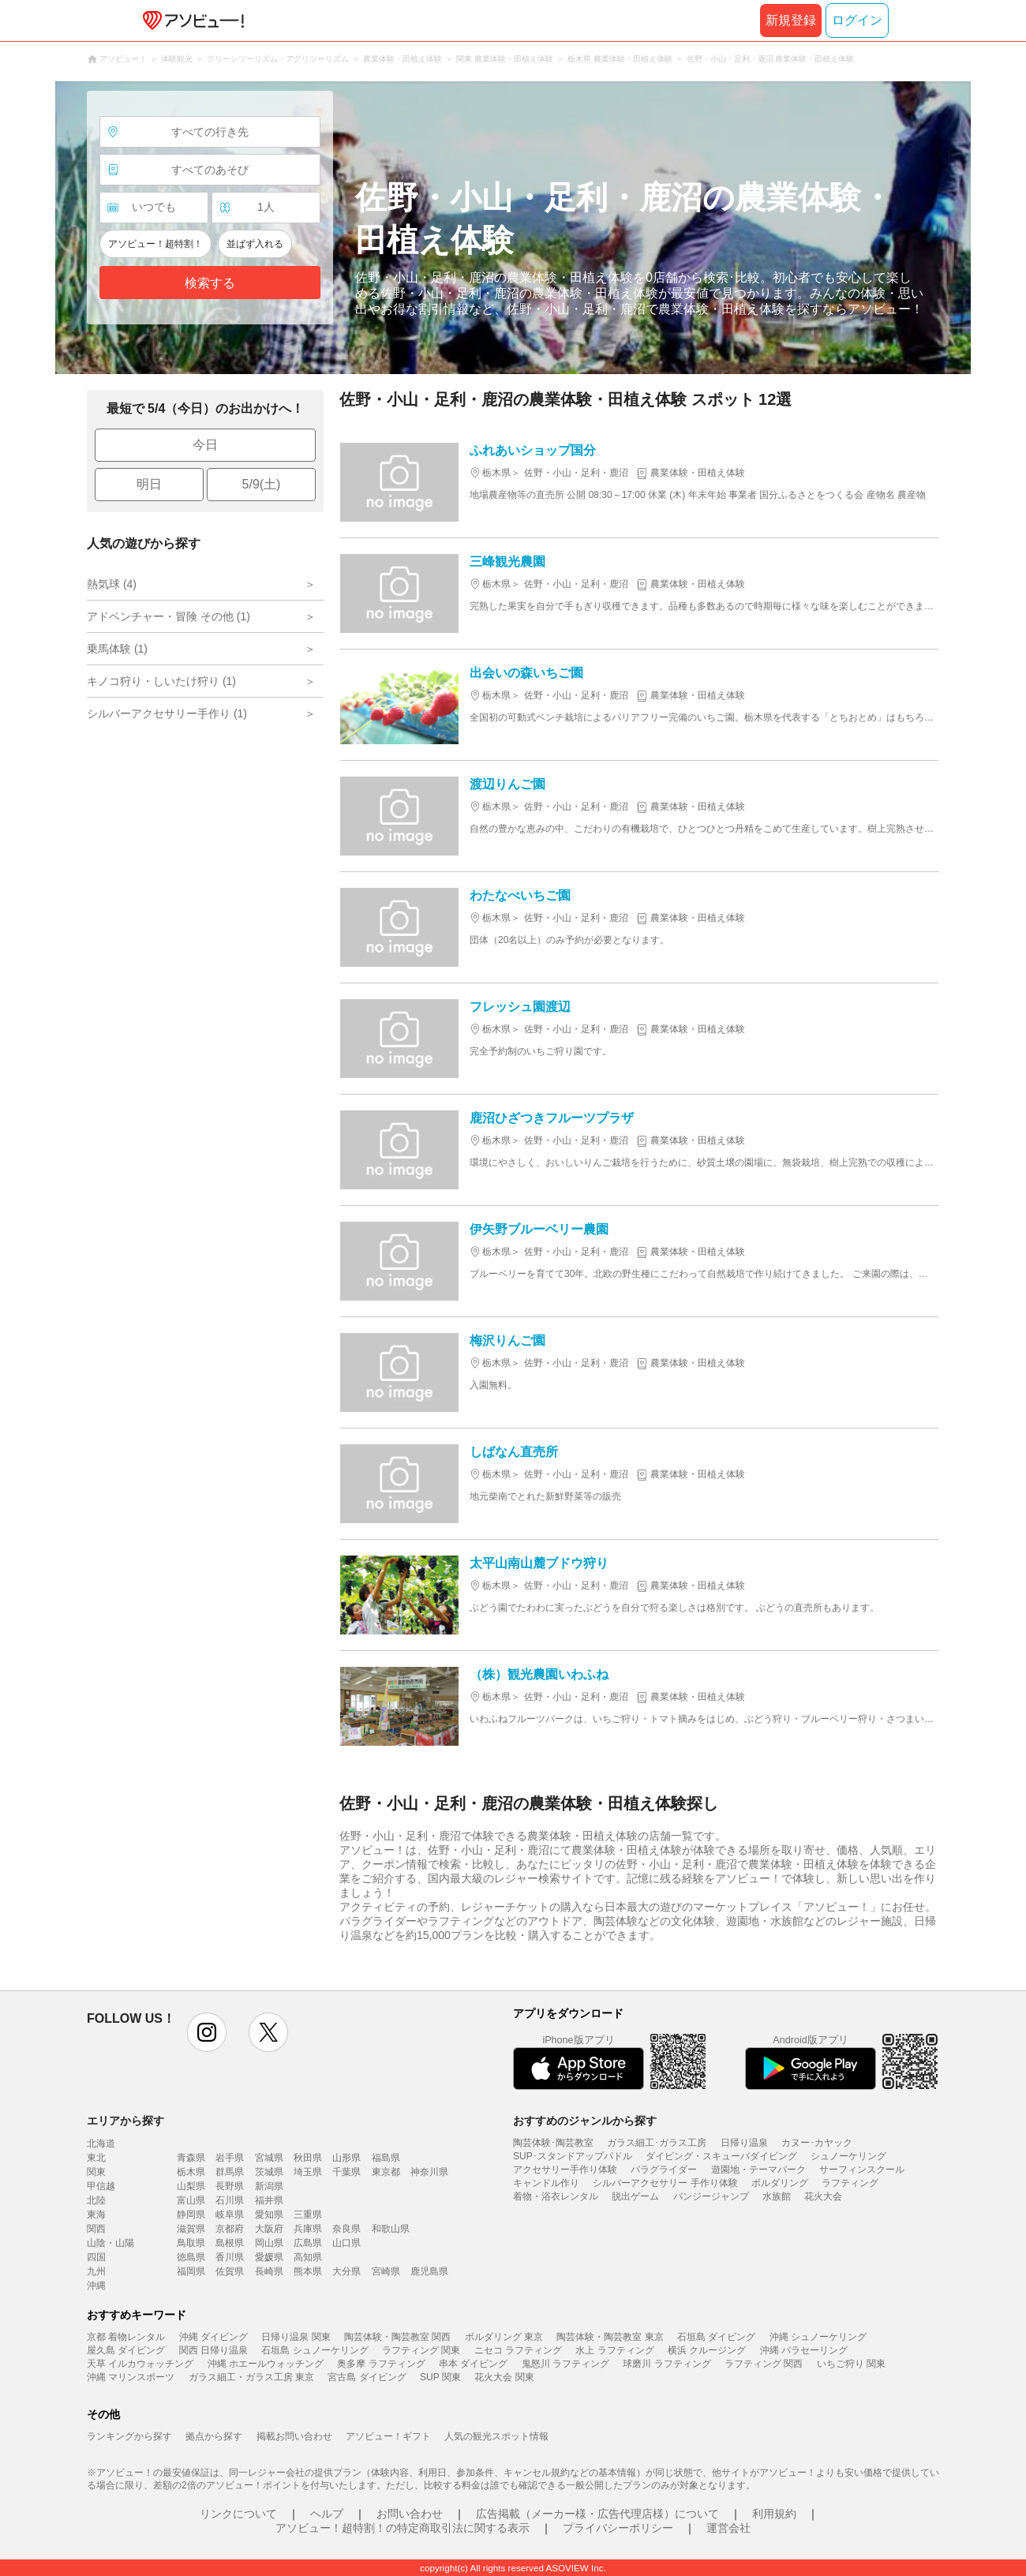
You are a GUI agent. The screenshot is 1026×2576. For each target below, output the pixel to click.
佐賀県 (229, 2271)
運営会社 (728, 2528)
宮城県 (269, 2157)
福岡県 (191, 2271)
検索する (210, 283)
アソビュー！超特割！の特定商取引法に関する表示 (402, 2528)
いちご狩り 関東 (851, 2363)
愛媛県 (269, 2257)
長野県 (229, 2186)
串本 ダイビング (473, 2363)
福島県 (386, 2157)
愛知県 (269, 2214)
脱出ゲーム (635, 2196)
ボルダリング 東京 (504, 2336)
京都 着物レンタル (126, 2336)
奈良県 (346, 2228)
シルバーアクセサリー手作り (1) (167, 713)
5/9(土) (261, 484)
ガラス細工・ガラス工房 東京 (251, 2377)
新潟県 (269, 2186)
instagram (207, 2032)
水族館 (776, 2196)
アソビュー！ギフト (388, 2436)
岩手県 (229, 2157)
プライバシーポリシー (618, 2528)
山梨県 (191, 2186)
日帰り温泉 (744, 2142)
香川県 (229, 2257)
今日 (205, 444)
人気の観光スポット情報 (496, 2436)
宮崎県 (386, 2271)
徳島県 (191, 2257)
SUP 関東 (440, 2377)
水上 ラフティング (614, 2350)
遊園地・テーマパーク (758, 2169)
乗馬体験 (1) (117, 648)
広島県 (308, 2242)
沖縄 (96, 2285)
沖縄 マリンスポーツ (130, 2377)
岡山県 (269, 2242)
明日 (149, 484)
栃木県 (191, 2171)
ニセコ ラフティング (518, 2350)
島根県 (229, 2242)
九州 (96, 2271)
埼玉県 (308, 2171)
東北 (96, 2157)
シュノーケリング (848, 2156)
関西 (96, 2228)
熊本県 (308, 2271)
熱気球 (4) (112, 584)
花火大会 (823, 2196)
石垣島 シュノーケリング (314, 2350)
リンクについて (238, 2513)
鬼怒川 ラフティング (565, 2363)
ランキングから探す (129, 2436)
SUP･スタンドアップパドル (572, 2156)
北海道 (101, 2143)
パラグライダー (664, 2169)
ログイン (857, 20)
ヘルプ (326, 2513)
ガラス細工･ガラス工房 (656, 2142)
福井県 (269, 2200)
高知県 (308, 2257)
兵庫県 (308, 2228)
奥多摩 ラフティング (381, 2363)
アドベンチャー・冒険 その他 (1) (168, 616)
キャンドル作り (546, 2182)
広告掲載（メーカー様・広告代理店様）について (597, 2513)
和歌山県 (391, 2228)
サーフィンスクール (861, 2169)
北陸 (96, 2200)
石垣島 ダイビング (716, 2336)
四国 (96, 2257)
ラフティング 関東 (421, 2350)
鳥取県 (191, 2242)
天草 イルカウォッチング (140, 2363)
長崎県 (269, 2271)
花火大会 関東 (504, 2377)
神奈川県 (429, 2171)
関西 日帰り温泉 (213, 2350)
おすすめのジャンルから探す (585, 2120)
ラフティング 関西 (764, 2363)
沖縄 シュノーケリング (818, 2336)
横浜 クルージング (707, 2350)
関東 (96, 2171)
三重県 (308, 2214)
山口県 (346, 2242)
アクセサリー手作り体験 (565, 2169)
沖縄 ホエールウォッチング (266, 2363)
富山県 (191, 2200)
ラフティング (850, 2182)
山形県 (346, 2157)
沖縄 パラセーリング (804, 2350)
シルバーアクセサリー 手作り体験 (665, 2182)
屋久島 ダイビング (126, 2350)
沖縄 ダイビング (213, 2336)
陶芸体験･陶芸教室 (553, 2142)
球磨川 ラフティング (666, 2363)
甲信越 (101, 2186)
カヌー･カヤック (816, 2142)
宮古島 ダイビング (367, 2377)
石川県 (229, 2200)
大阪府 (269, 2228)
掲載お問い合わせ (294, 2436)
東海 (96, 2214)
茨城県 (269, 2171)
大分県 (346, 2271)
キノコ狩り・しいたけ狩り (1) (161, 681)
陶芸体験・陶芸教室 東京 (609, 2336)
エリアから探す (125, 2120)
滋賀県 (191, 2228)
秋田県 (308, 2157)
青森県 (191, 2157)
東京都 (386, 2171)
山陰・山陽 (110, 2242)
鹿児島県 (429, 2271)
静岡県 (191, 2214)
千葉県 (346, 2171)
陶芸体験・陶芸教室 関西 (397, 2336)
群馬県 (229, 2171)
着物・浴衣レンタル (555, 2196)
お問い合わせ (409, 2513)
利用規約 (774, 2513)
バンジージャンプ (711, 2196)
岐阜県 (229, 2214)
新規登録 (791, 20)
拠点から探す (213, 2436)
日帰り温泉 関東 (295, 2336)
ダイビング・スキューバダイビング (721, 2156)
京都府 (229, 2228)
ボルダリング (779, 2182)
